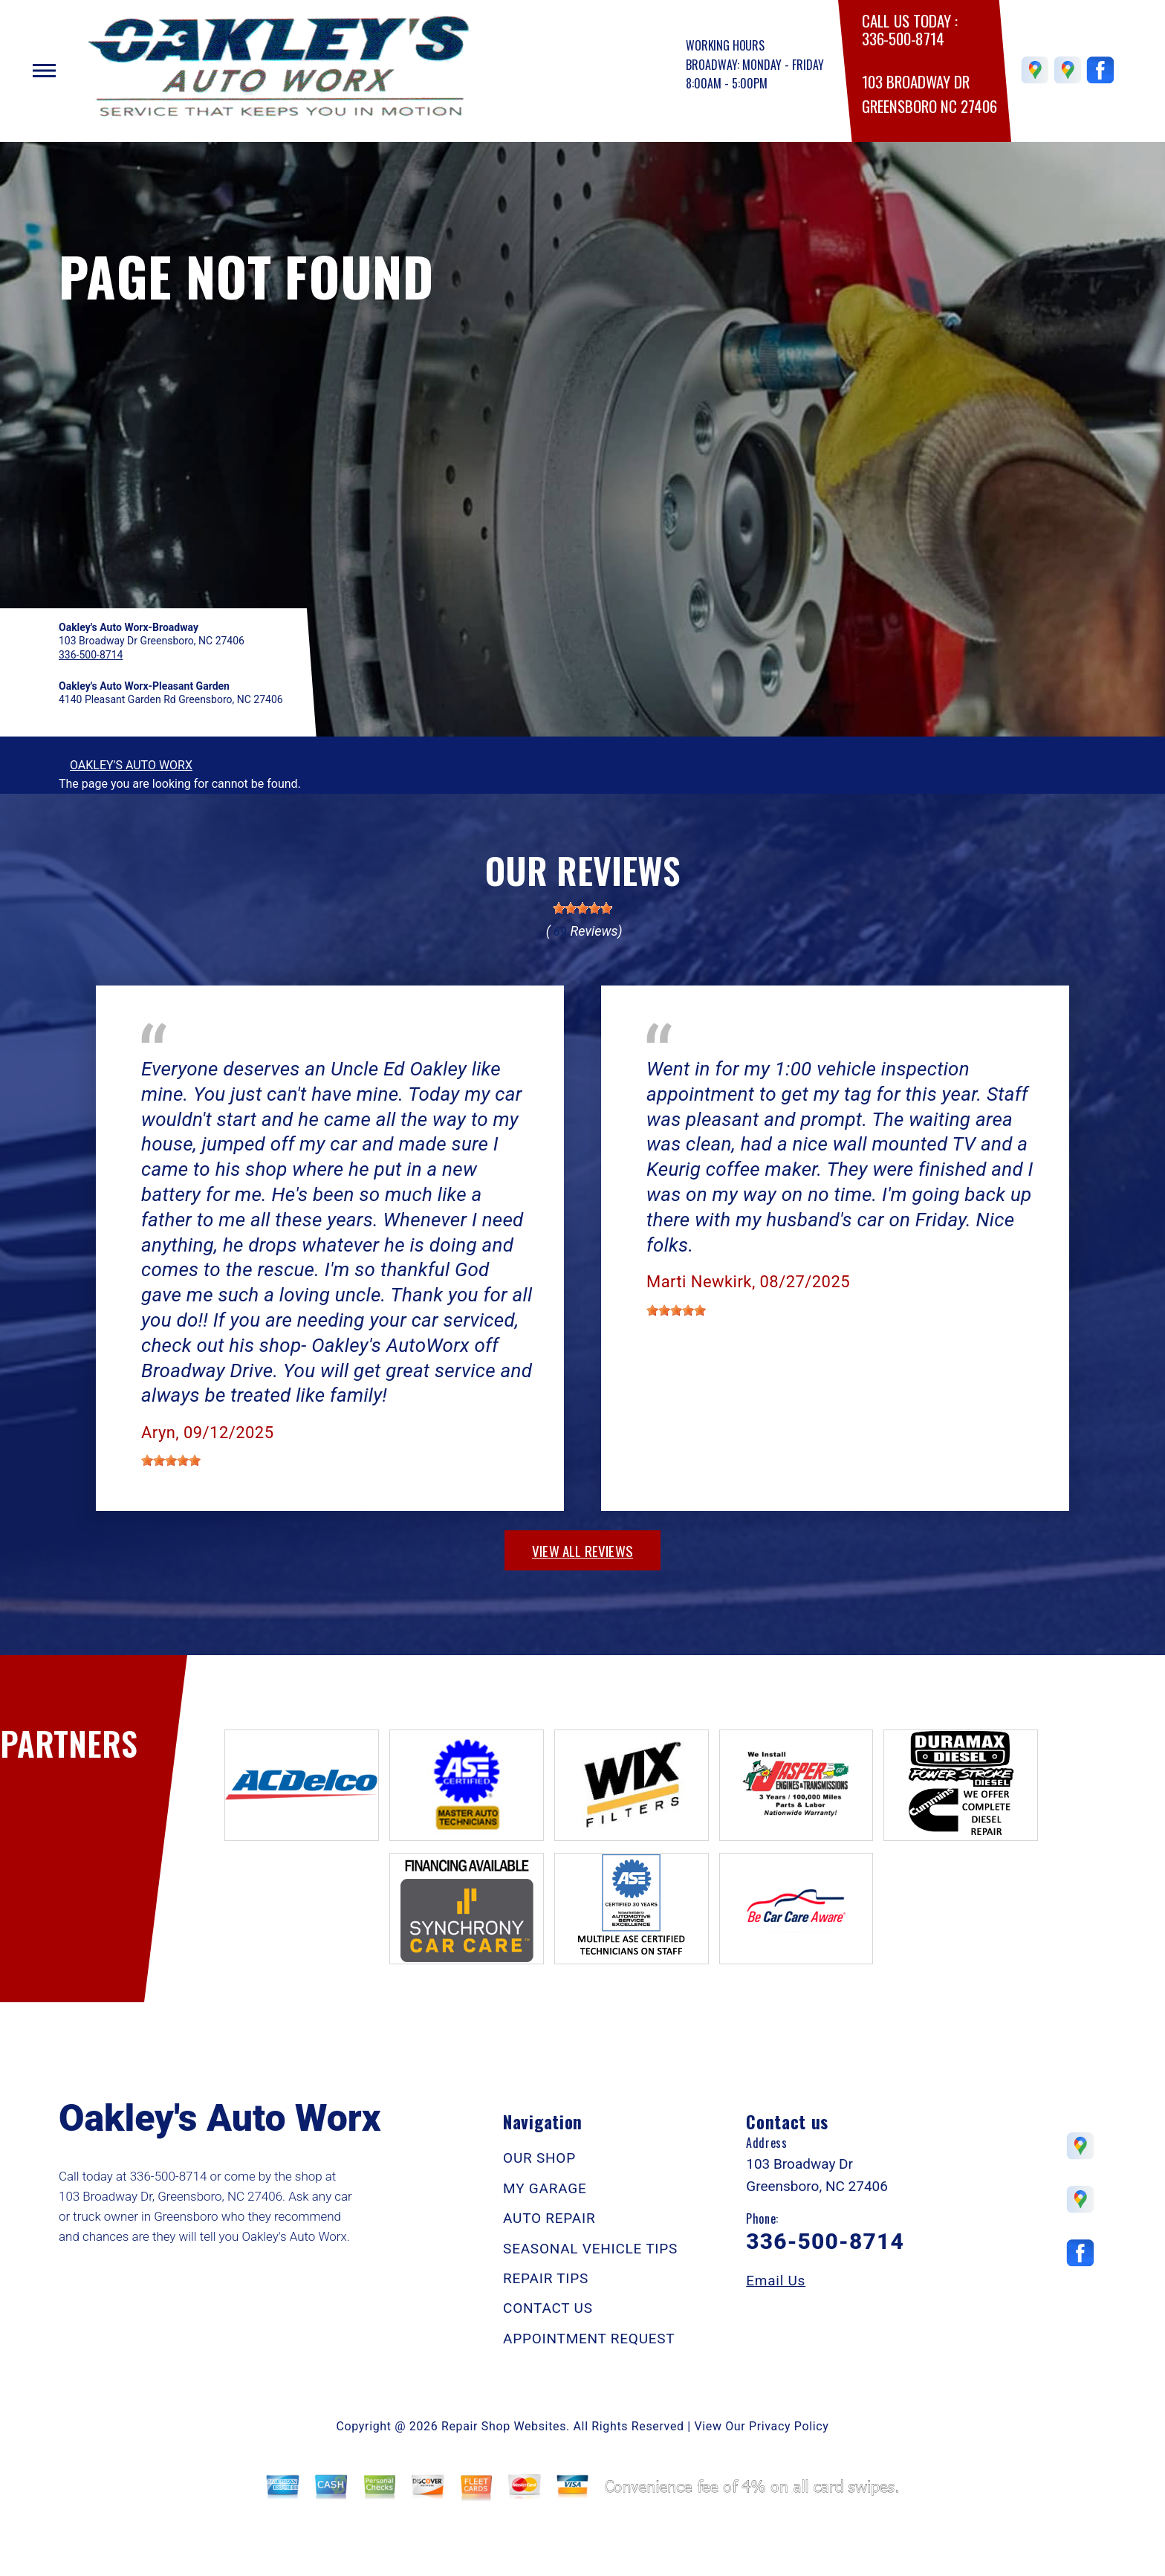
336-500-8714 (903, 39)
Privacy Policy (788, 2426)
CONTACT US (548, 2308)
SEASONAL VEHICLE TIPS (590, 2248)
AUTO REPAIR (549, 2218)
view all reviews (582, 1550)
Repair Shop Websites (503, 2426)
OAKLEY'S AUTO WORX (131, 765)
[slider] (582, 908)
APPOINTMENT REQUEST (589, 2338)
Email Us (775, 2281)
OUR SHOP (539, 2157)
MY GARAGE (544, 2188)
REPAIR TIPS (545, 2278)
